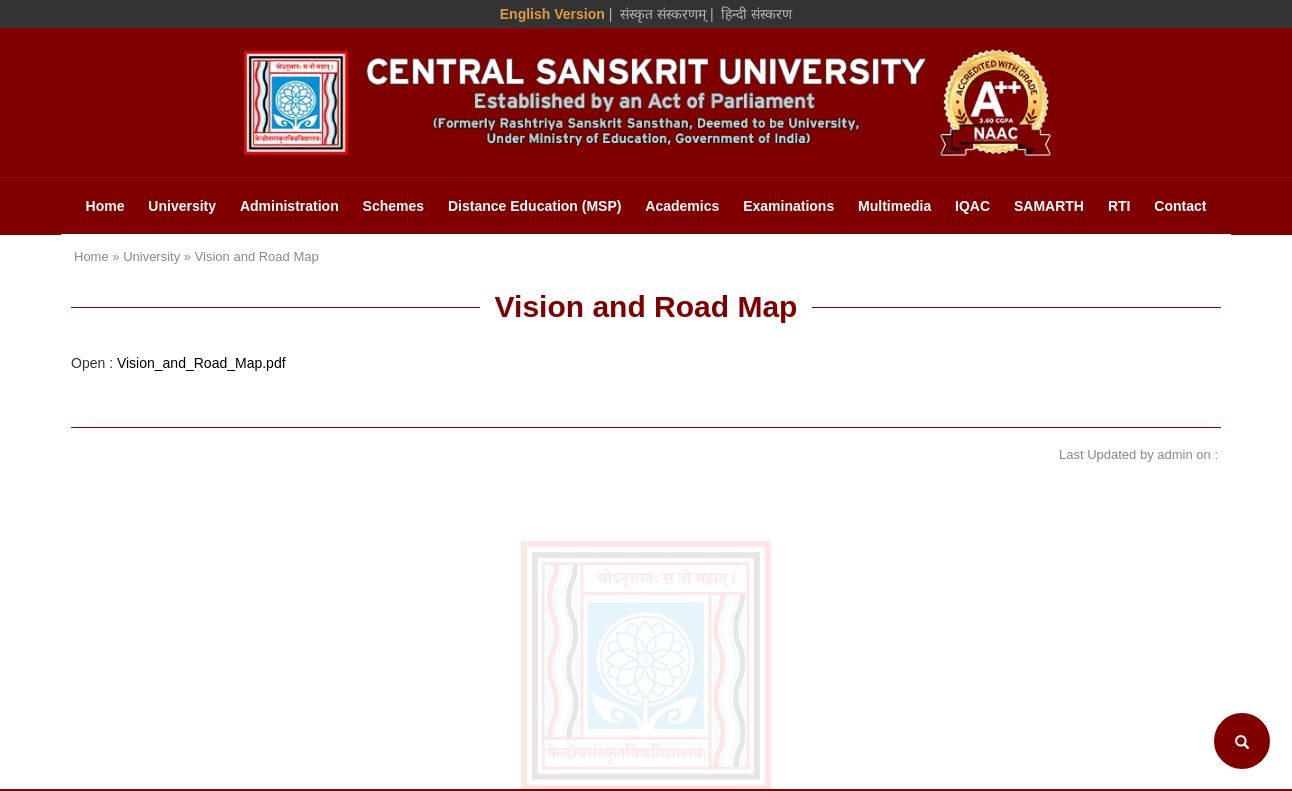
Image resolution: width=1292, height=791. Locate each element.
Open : (178, 363)
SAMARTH (1049, 206)
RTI (1119, 206)
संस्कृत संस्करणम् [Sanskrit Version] (663, 14)
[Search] (1242, 741)
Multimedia (894, 206)
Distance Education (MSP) (534, 206)
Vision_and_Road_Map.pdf (201, 363)
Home (105, 206)
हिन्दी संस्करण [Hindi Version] (756, 14)
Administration (289, 206)
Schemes (393, 206)
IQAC (972, 206)
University (182, 206)
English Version (552, 14)
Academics (682, 206)
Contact (1180, 206)
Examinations (788, 206)
